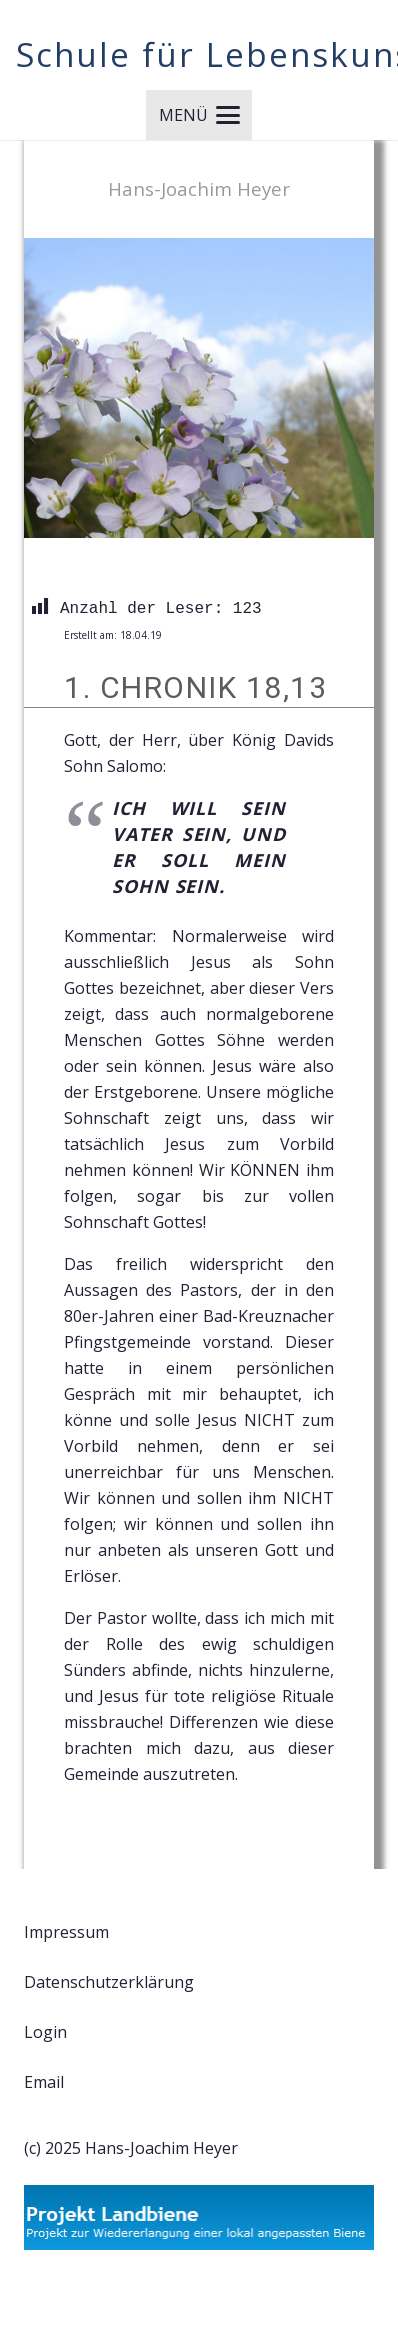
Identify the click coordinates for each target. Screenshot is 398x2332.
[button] (199, 115)
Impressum (66, 1932)
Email (44, 2082)
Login (45, 2032)
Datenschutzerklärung (109, 1982)
